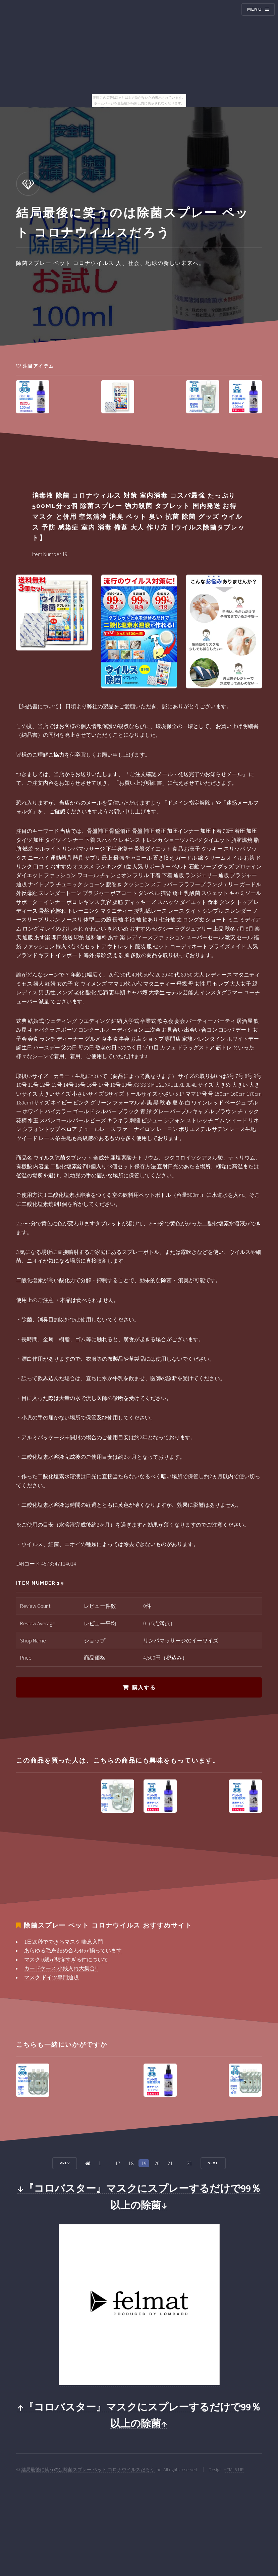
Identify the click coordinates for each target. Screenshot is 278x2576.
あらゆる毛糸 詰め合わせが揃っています (73, 1950)
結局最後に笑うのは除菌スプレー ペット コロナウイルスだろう (88, 2470)
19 (144, 2163)
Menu (254, 9)
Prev (65, 2163)
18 (130, 2163)
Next (213, 2163)
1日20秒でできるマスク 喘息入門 (63, 1941)
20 (157, 2163)
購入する (144, 1687)
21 (170, 2163)
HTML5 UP (234, 2470)
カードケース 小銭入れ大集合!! (61, 1968)
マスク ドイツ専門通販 (51, 1977)
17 (117, 2163)
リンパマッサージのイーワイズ (180, 1640)
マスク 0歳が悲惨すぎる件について (66, 1959)
